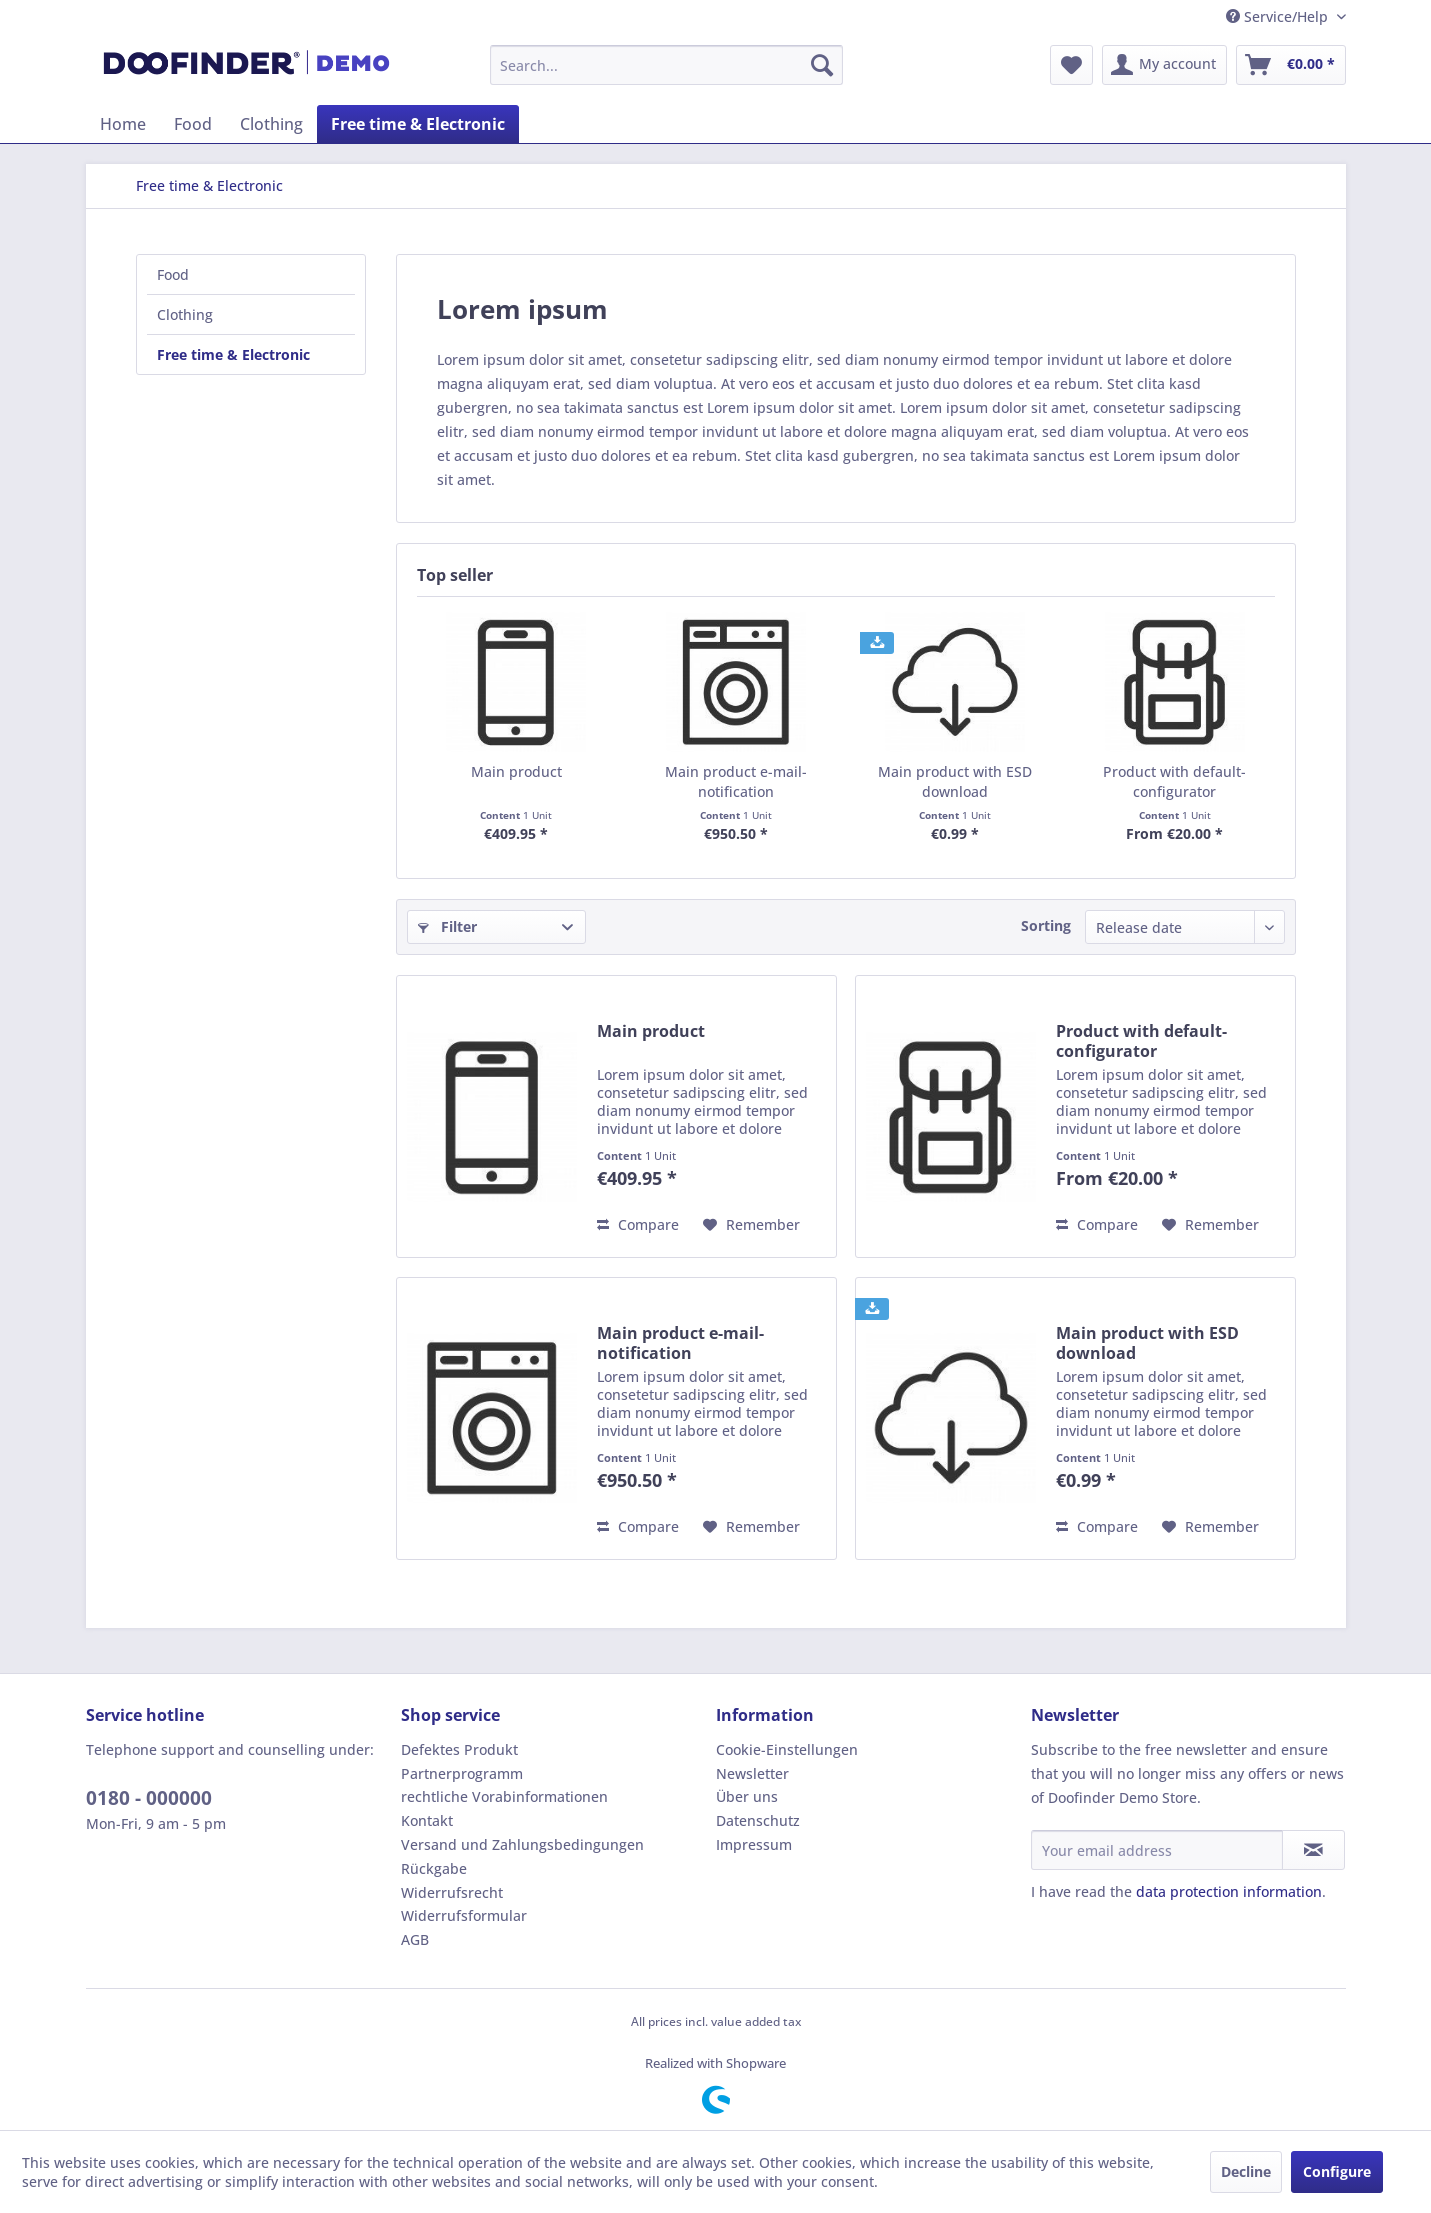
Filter (447, 926)
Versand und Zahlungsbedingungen (522, 1844)
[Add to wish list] (751, 1225)
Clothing (185, 314)
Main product (516, 771)
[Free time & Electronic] (418, 124)
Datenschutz (758, 1820)
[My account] (1164, 65)
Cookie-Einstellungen (787, 1749)
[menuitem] (666, 65)
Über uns (747, 1796)
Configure (1337, 2171)
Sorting (1046, 925)
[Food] (193, 124)
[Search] (822, 65)
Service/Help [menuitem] (1279, 16)
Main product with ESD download (955, 781)
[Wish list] (1071, 65)
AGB (415, 1939)
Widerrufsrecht (452, 1892)
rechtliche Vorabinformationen (504, 1796)
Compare (638, 1224)
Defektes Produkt (459, 1749)
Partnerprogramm (462, 1773)
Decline (1246, 2171)
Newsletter (752, 1773)
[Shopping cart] (1291, 65)
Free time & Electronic (233, 354)
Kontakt (427, 1820)
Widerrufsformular (464, 1915)
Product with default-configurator (1174, 781)
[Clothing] (271, 124)
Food (173, 274)
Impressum (754, 1844)
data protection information (1229, 1891)
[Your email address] (1157, 1850)
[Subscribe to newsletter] (1313, 1850)
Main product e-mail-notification (736, 781)
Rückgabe (434, 1868)
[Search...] (666, 65)
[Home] (123, 124)
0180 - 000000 (149, 1798)
